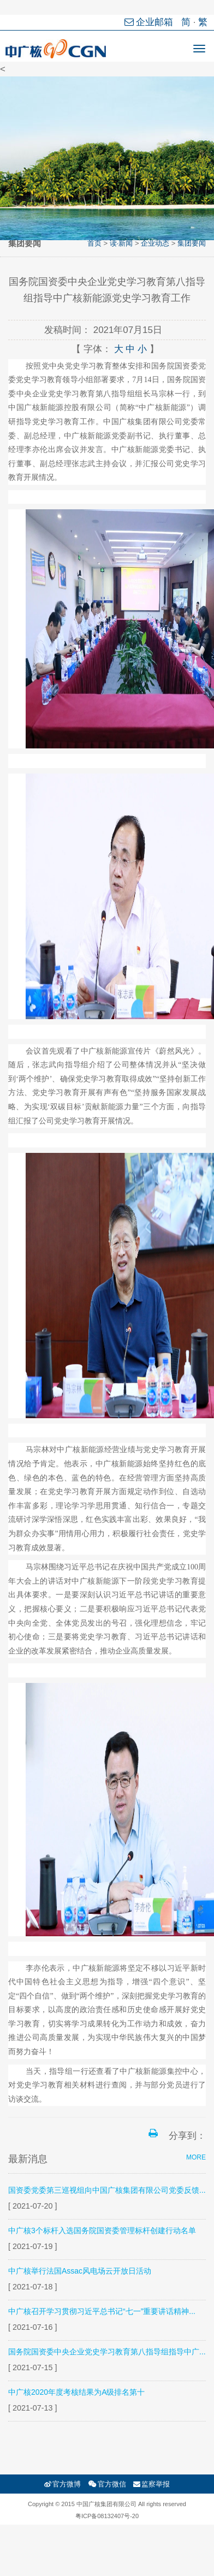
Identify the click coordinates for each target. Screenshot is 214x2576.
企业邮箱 (150, 22)
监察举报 (151, 2484)
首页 (94, 243)
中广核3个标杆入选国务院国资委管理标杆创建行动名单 (102, 2230)
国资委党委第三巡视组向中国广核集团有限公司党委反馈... (107, 2190)
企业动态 (155, 243)
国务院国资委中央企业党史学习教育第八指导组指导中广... (107, 2351)
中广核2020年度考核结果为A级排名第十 (76, 2392)
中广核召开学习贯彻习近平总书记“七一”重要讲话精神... (101, 2311)
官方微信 (107, 2484)
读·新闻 (121, 243)
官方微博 (62, 2484)
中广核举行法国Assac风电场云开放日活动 (79, 2270)
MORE (196, 2157)
